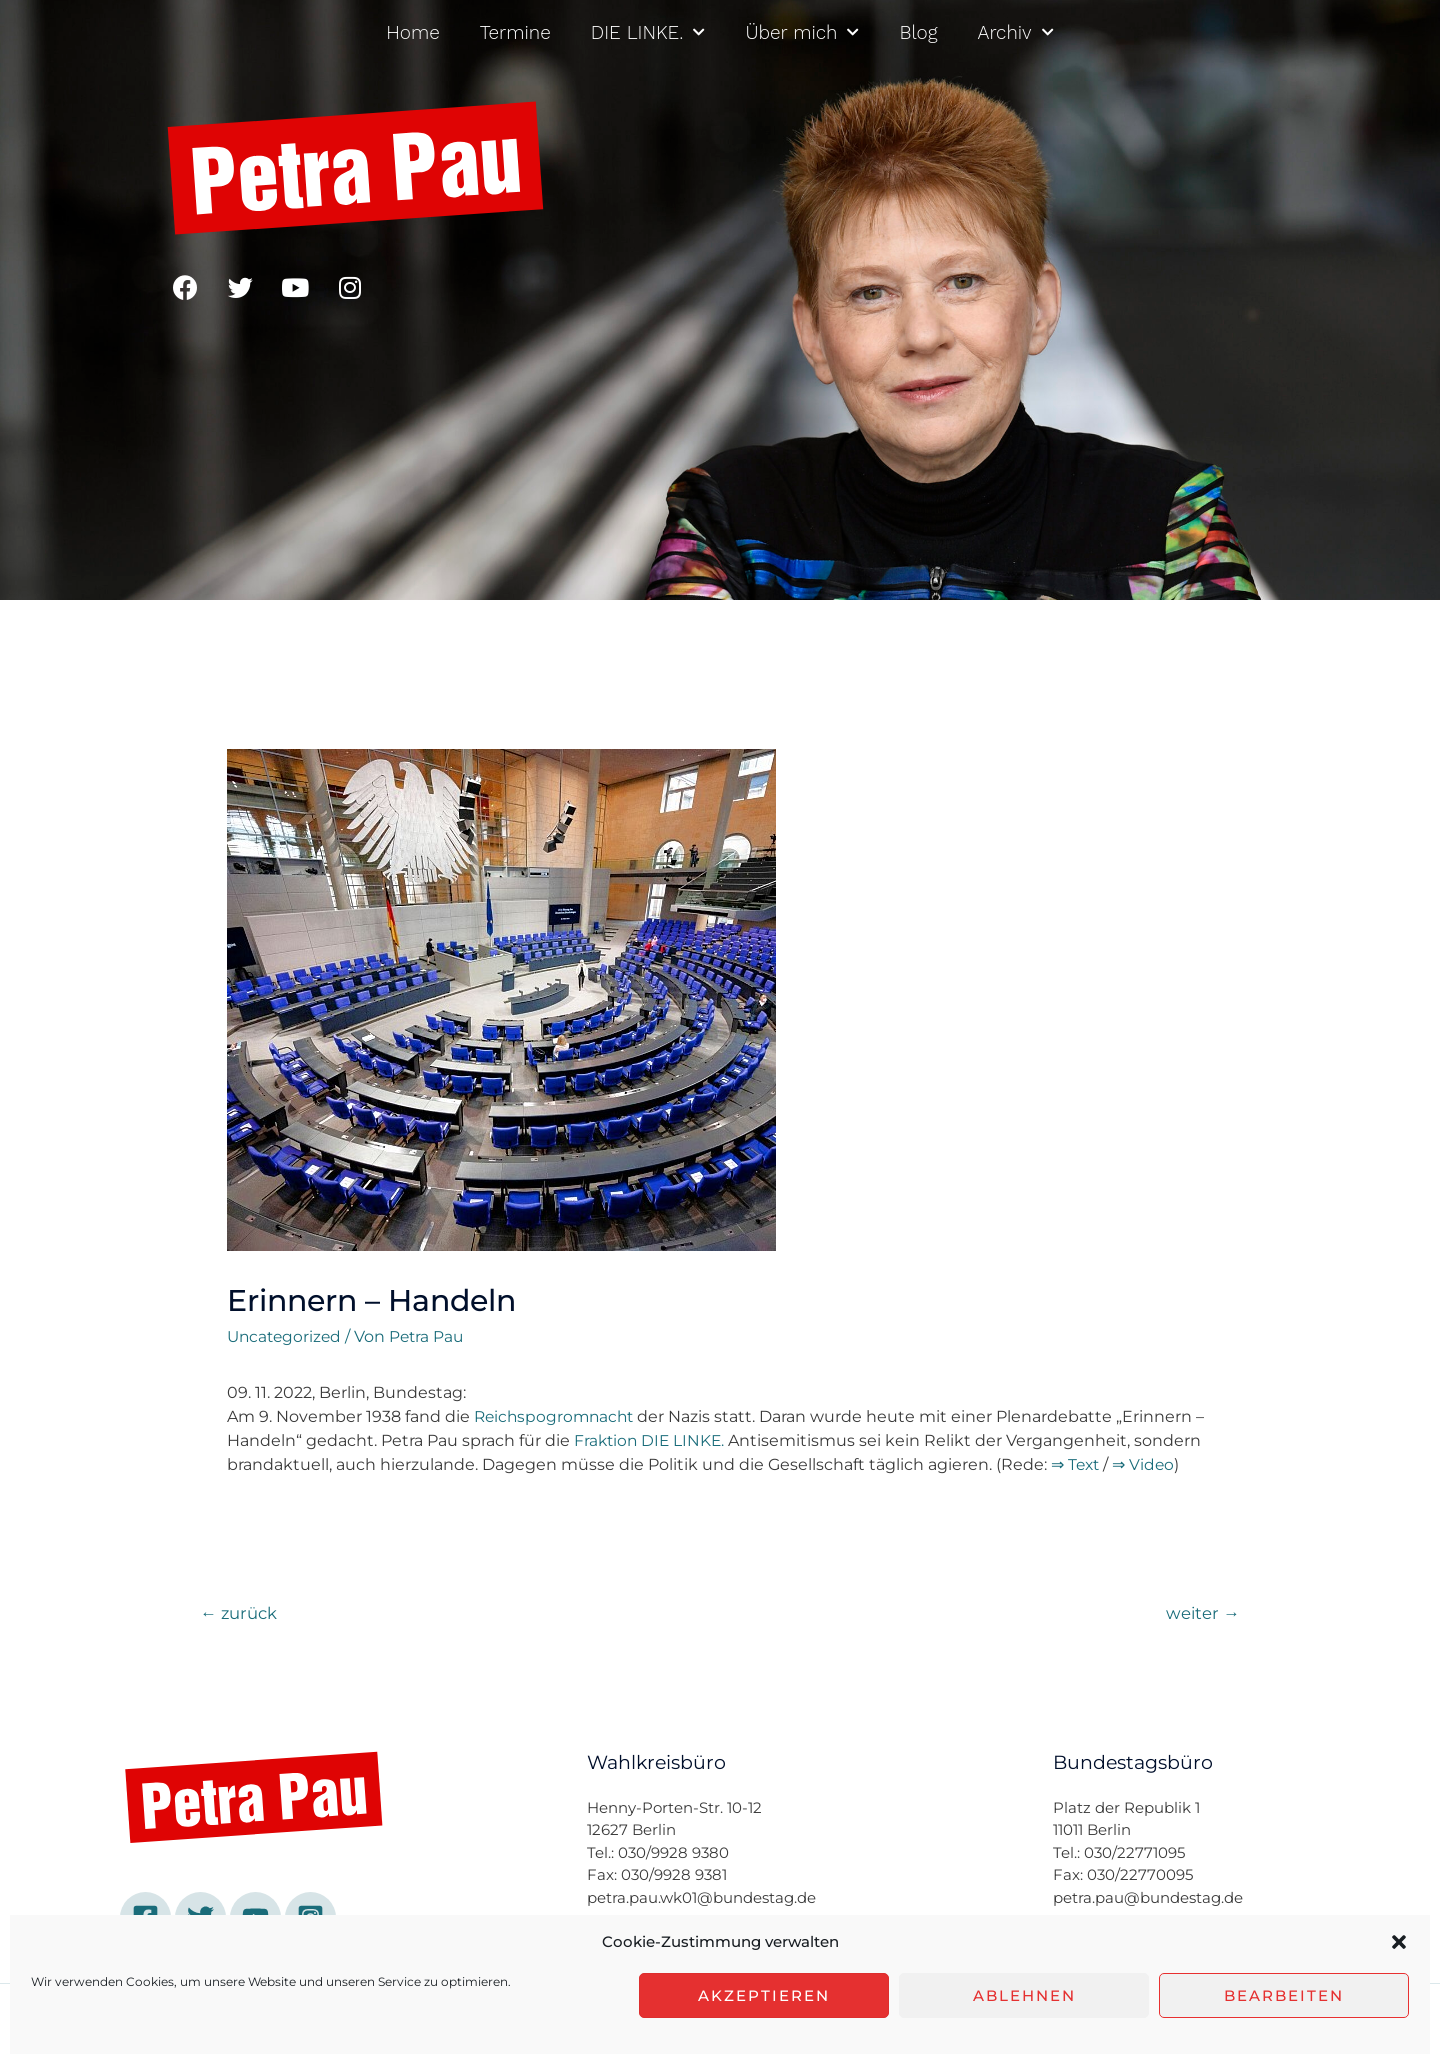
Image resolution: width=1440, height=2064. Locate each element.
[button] (1399, 1942)
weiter (1201, 1613)
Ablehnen (1024, 1995)
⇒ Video (1146, 1464)
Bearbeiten (1284, 1995)
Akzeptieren (764, 1995)
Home (412, 32)
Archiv (1016, 32)
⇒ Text (1076, 1464)
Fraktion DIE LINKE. (651, 1440)
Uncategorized (286, 1336)
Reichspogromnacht (557, 1416)
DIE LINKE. (648, 32)
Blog (918, 32)
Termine (515, 32)
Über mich (802, 32)
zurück (240, 1613)
